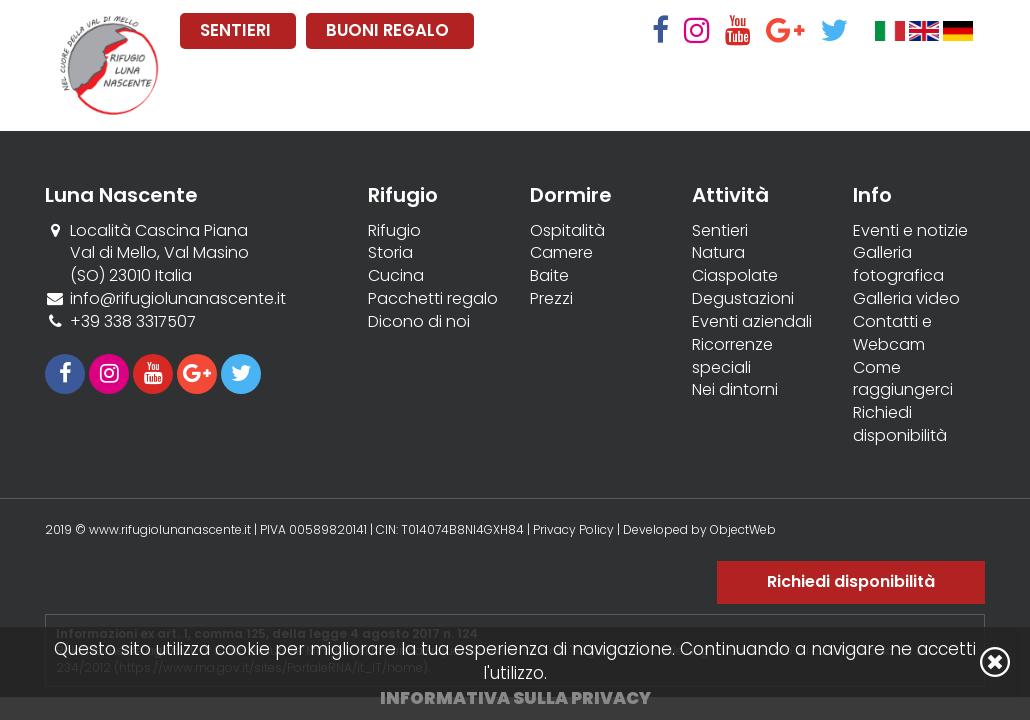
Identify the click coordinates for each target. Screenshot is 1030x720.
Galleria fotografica (898, 264)
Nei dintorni (735, 390)
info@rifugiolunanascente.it (178, 298)
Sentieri (720, 231)
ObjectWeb (743, 529)
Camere (561, 253)
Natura (718, 253)
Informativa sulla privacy (515, 698)
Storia (390, 253)
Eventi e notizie (910, 231)
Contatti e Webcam (892, 333)
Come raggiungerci (903, 379)
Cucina (396, 276)
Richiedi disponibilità (900, 424)
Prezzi (551, 299)
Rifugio (394, 231)
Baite (549, 276)
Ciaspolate (735, 276)
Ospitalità (567, 231)
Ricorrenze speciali (732, 356)
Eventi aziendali (752, 322)
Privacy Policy (573, 529)
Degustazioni (743, 299)
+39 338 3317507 (133, 321)
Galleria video (906, 299)
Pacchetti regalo (433, 299)
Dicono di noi (419, 322)
